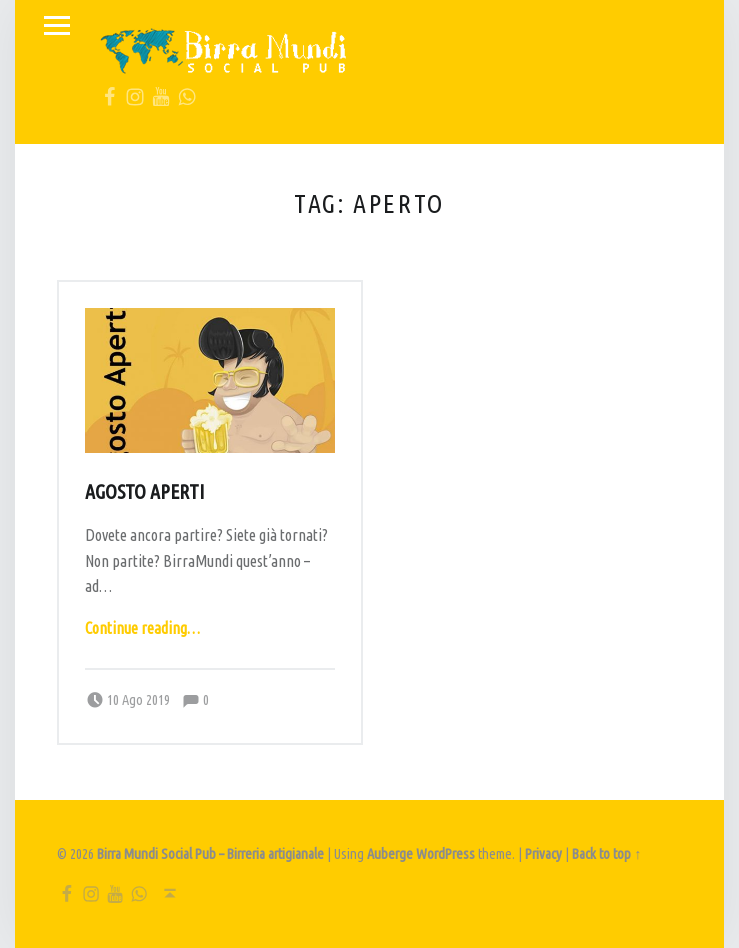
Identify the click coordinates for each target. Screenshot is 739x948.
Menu (57, 26)
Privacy (543, 854)
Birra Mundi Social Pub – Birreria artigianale (210, 854)
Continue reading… (142, 628)
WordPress (445, 854)
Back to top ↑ (606, 854)
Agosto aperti (144, 492)
